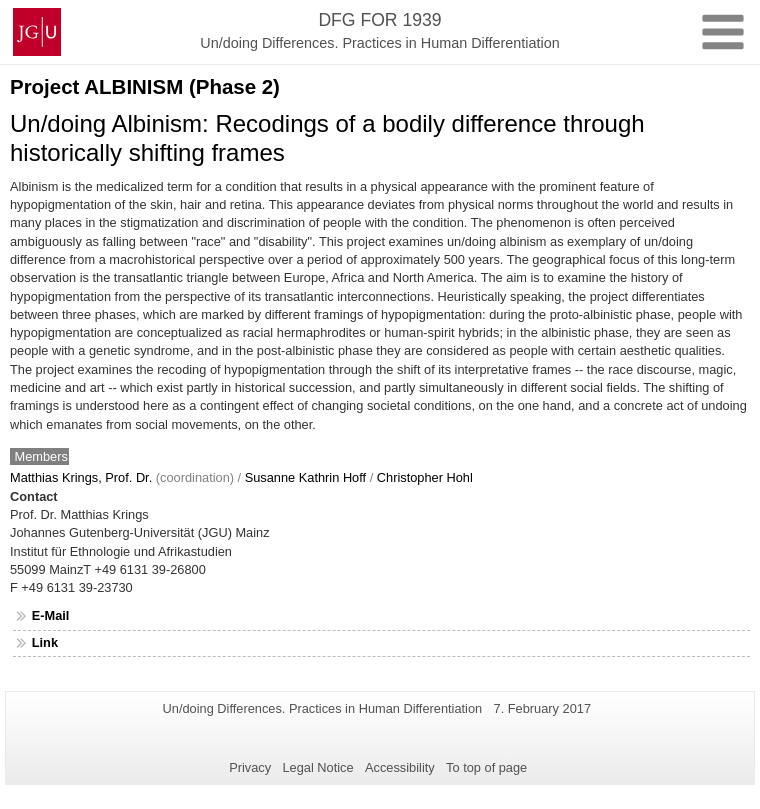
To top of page (486, 767)
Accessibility (400, 767)
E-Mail (51, 615)
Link (45, 642)
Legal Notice (317, 767)
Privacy (250, 767)
